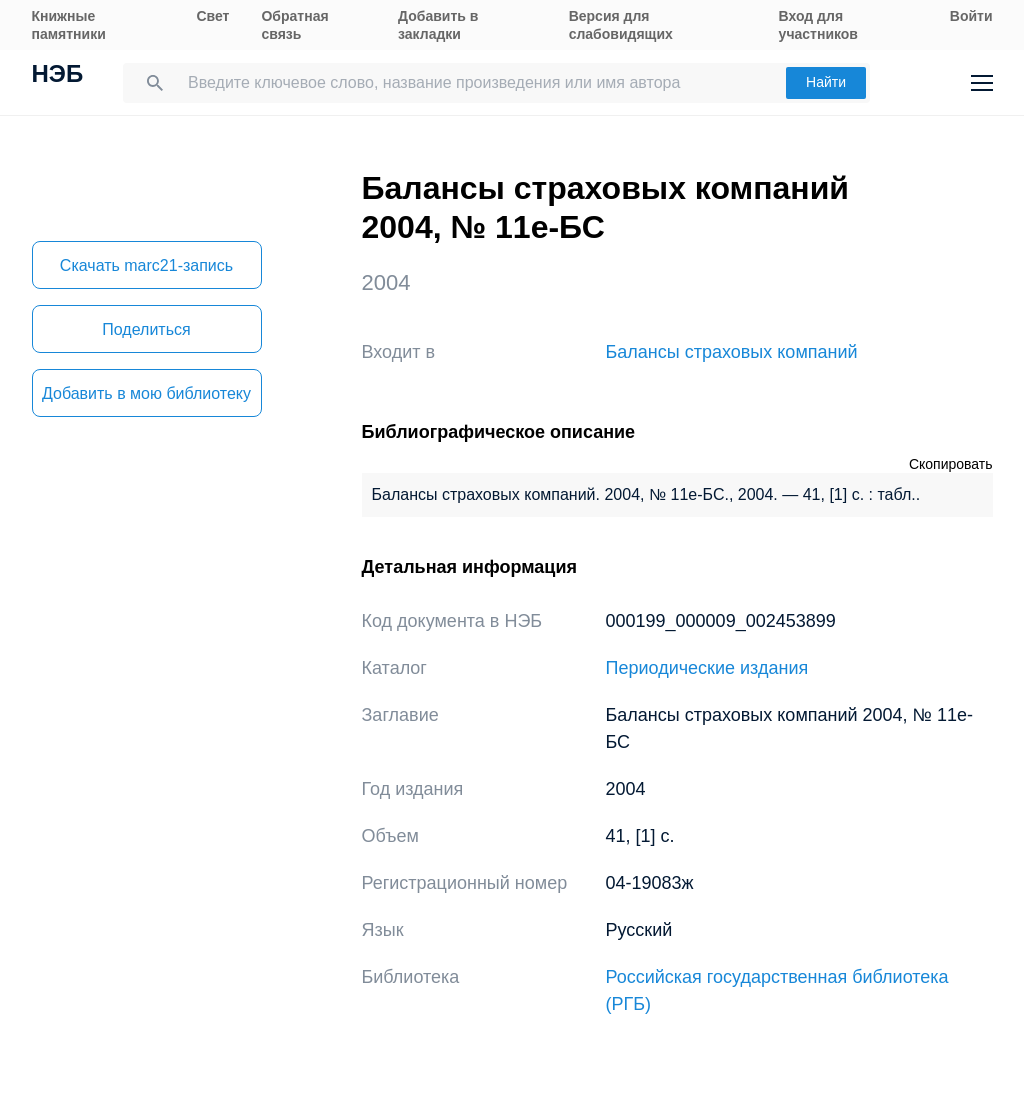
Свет (212, 16)
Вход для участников (818, 25)
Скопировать (951, 464)
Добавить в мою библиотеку (146, 393)
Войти (971, 16)
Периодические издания (707, 668)
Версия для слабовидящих (621, 25)
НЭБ (58, 76)
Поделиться (146, 329)
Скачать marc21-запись (146, 265)
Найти (826, 82)
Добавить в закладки (438, 25)
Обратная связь (294, 25)
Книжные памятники (69, 25)
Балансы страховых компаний (732, 352)
